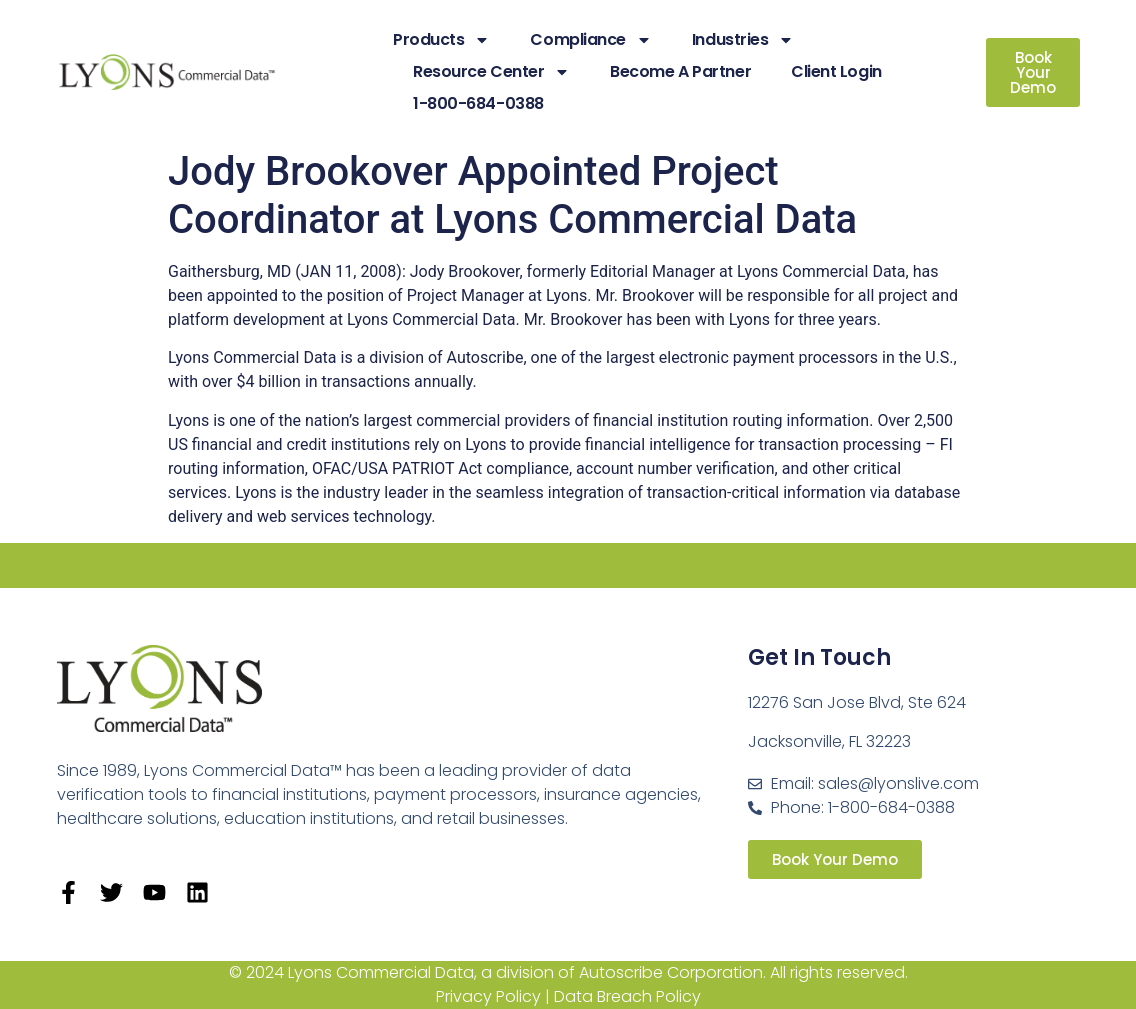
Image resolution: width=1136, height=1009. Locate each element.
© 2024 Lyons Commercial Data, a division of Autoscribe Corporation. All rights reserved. (568, 972)
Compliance (591, 40)
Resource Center (491, 72)
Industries (743, 40)
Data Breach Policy (627, 996)
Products (441, 40)
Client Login (836, 71)
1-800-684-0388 (478, 103)
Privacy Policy (488, 996)
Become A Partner (680, 71)
